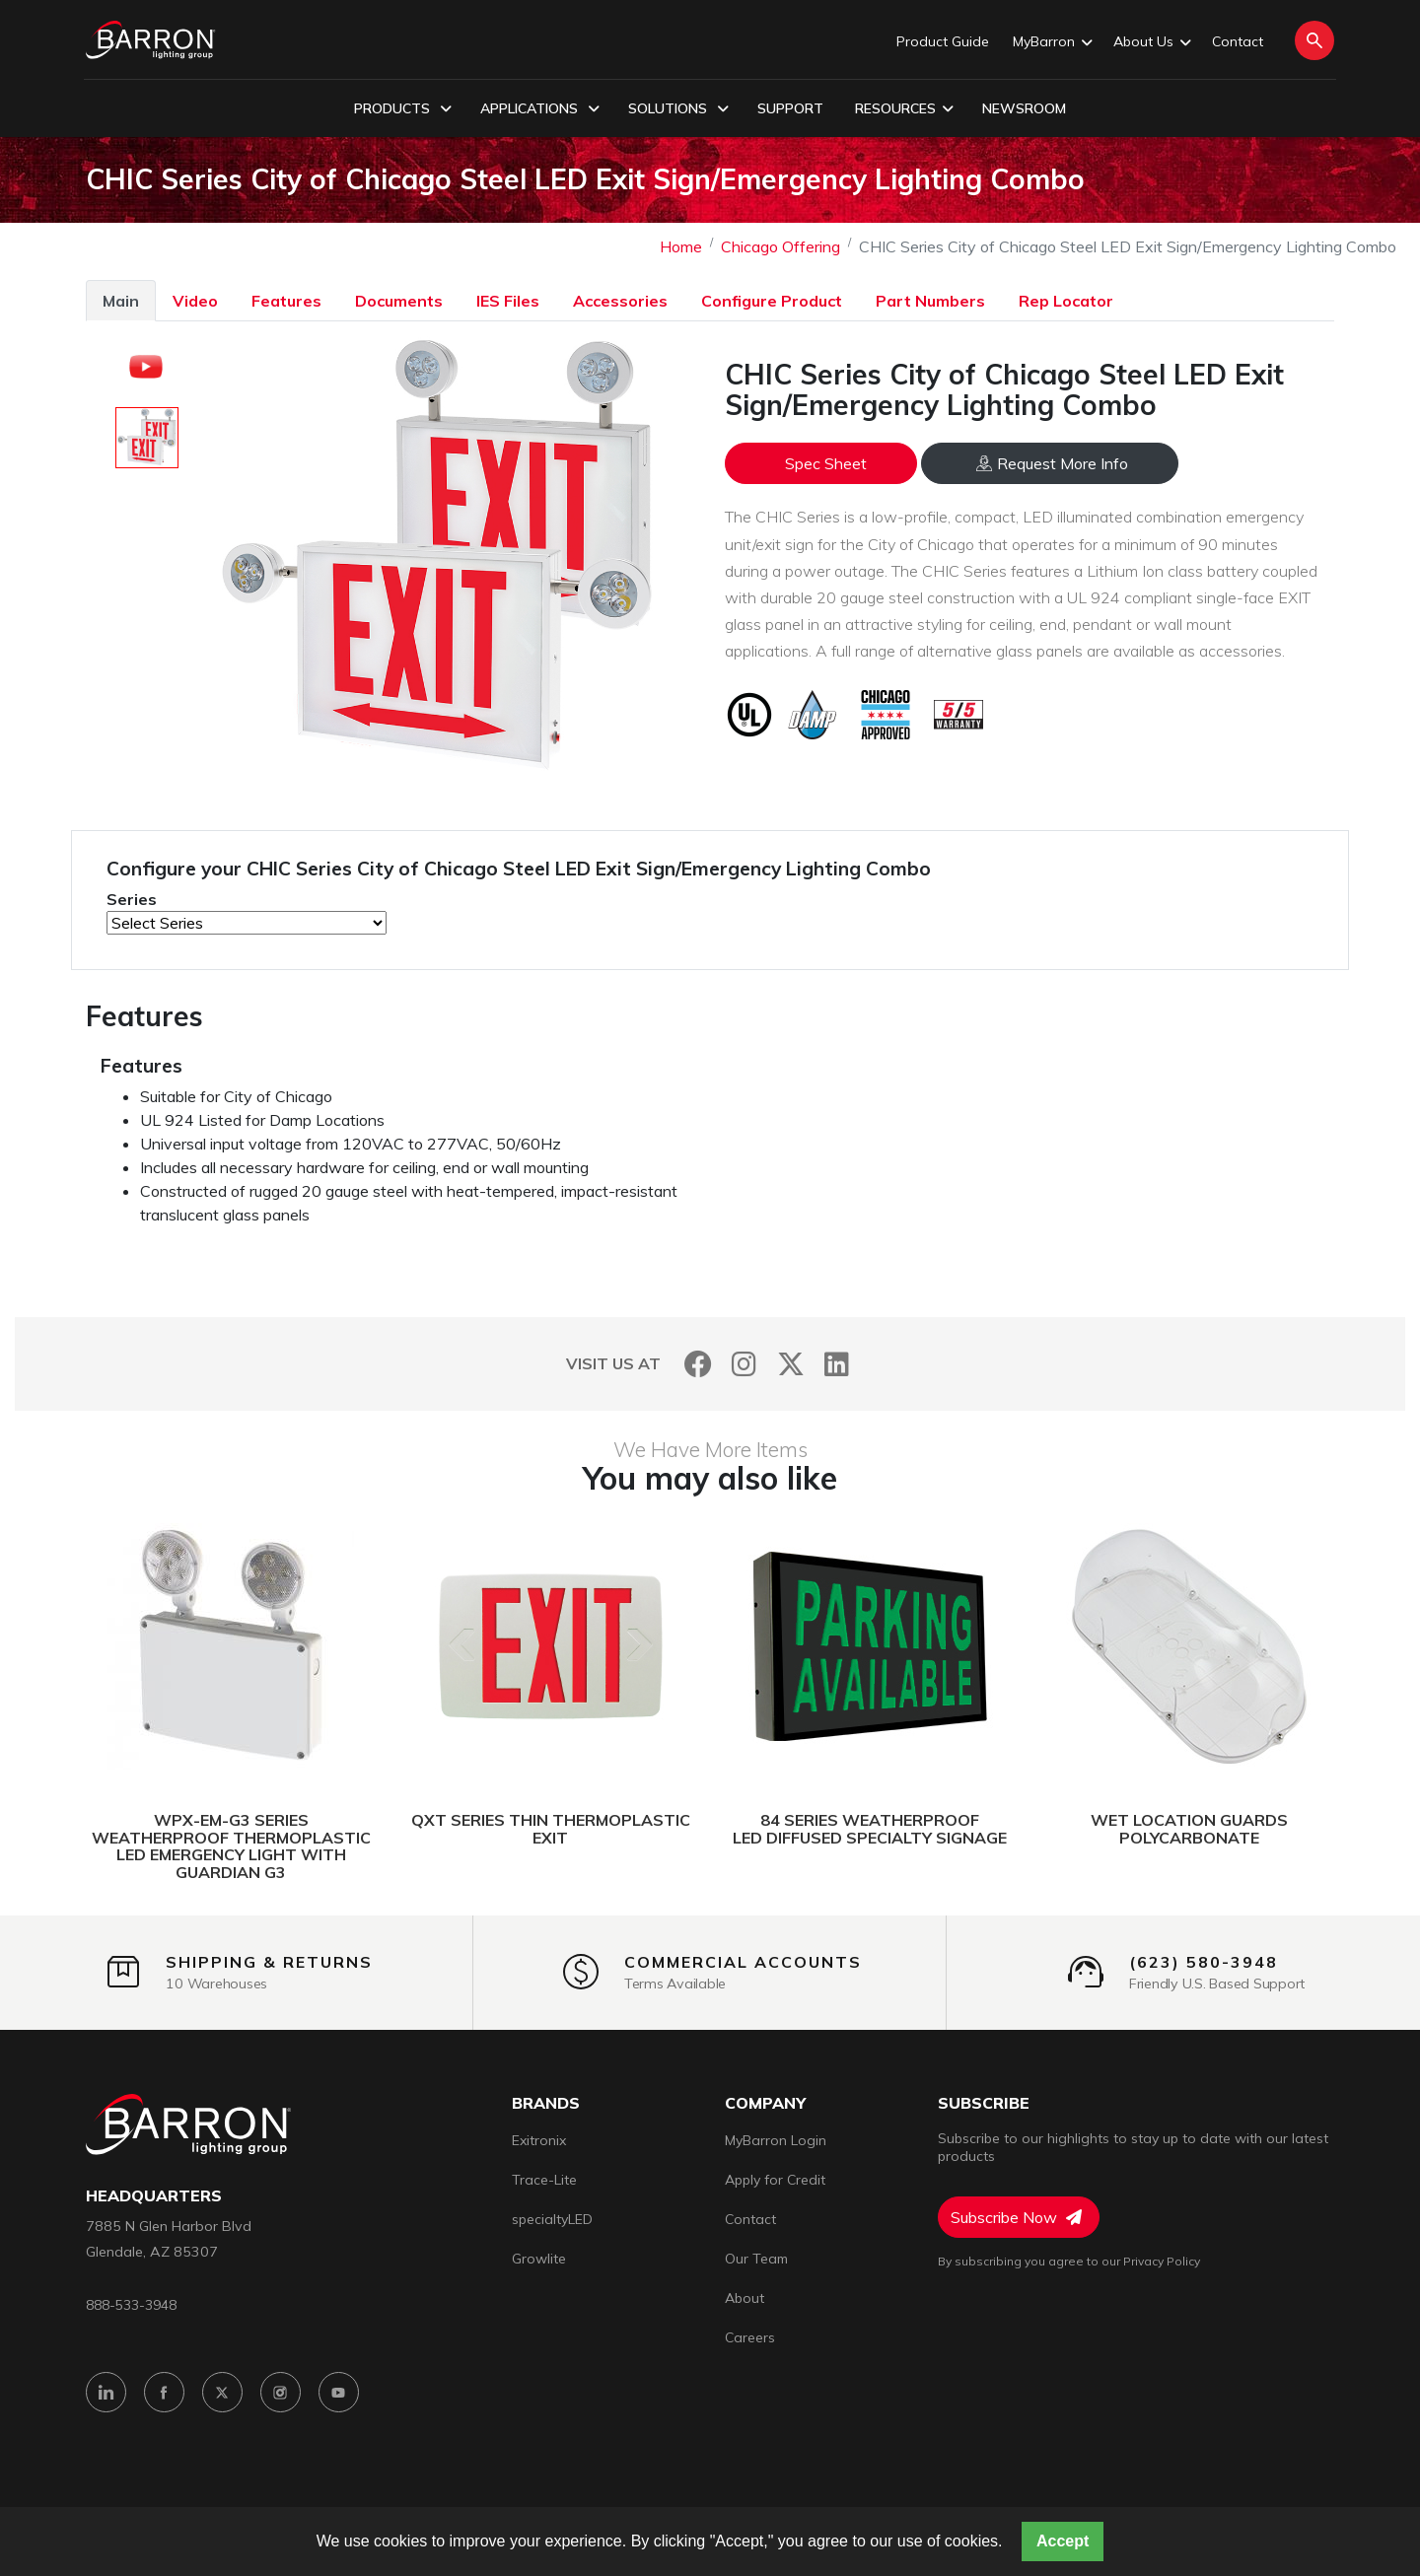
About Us (1150, 42)
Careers (750, 2337)
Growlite (539, 2258)
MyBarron (1051, 42)
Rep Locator (1066, 301)
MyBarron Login (775, 2140)
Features (286, 301)
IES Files (507, 301)
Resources (904, 109)
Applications (540, 109)
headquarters (154, 2196)
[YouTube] (339, 2392)
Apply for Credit (775, 2180)
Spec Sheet (826, 463)
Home (681, 246)
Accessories (620, 301)
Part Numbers (930, 301)
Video (195, 301)
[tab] (121, 300)
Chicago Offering (780, 246)
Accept (1062, 2541)
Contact (1237, 41)
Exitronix (539, 2140)
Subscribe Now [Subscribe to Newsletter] (1016, 2217)
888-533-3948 (131, 2304)
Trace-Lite (544, 2180)
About (744, 2298)
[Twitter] (790, 1364)
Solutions (678, 109)
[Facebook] (697, 1364)
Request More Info (1052, 463)
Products (403, 109)
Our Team (756, 2258)
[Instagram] (744, 1364)
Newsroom (1024, 108)
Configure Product (771, 301)
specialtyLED (552, 2219)
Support (790, 108)
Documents (399, 301)
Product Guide (942, 41)
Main (121, 301)
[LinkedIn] (836, 1364)
